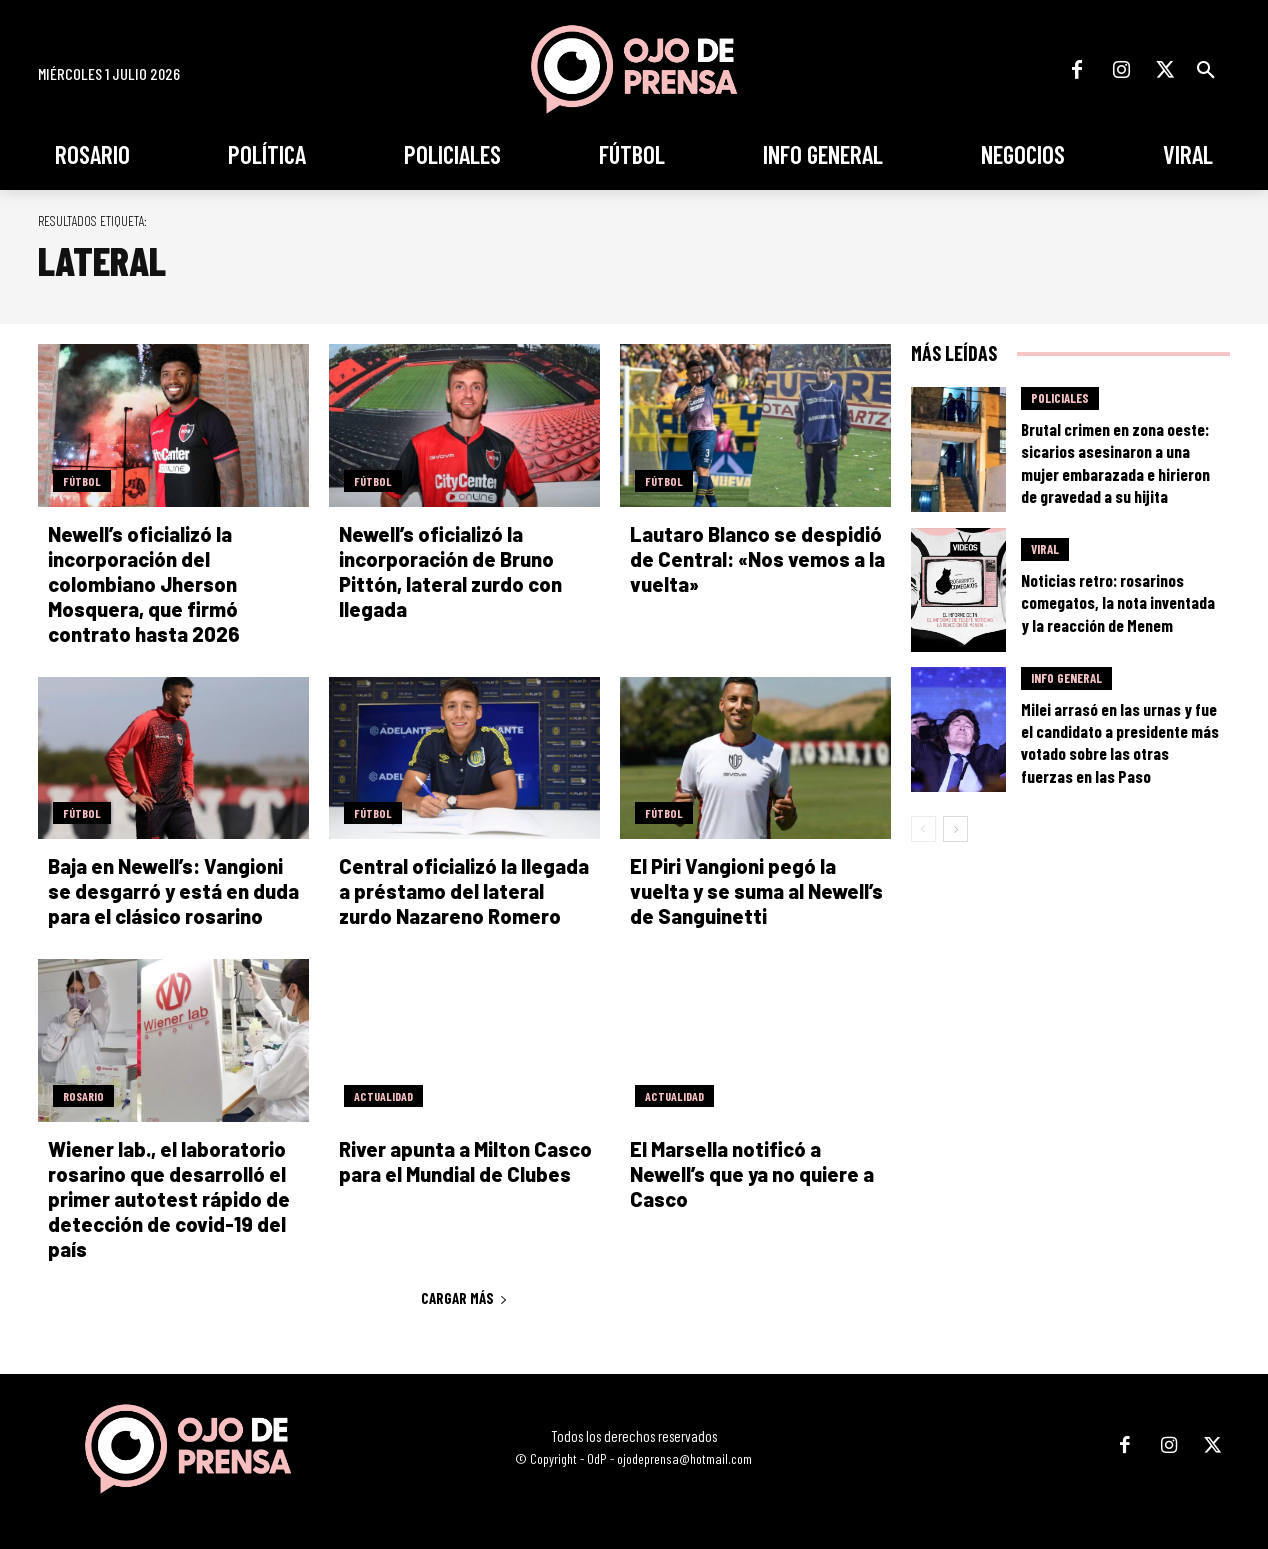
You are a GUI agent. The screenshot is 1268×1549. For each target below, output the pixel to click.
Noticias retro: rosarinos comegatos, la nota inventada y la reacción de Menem (1118, 602)
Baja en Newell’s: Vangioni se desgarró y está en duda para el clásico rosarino (173, 891)
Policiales (1060, 398)
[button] (1206, 70)
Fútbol (82, 481)
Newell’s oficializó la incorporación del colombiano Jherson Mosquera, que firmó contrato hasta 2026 (144, 584)
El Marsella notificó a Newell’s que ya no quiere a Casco (752, 1174)
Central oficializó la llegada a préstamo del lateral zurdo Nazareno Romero (464, 891)
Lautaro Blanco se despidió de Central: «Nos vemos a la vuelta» (757, 559)
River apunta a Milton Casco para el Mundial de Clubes (465, 1161)
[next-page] (955, 829)
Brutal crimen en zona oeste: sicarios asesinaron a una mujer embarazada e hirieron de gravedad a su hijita (1115, 462)
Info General (1066, 678)
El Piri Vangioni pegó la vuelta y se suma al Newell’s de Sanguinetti (756, 891)
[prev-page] (923, 829)
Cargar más (464, 1298)
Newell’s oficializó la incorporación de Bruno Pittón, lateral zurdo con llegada (450, 571)
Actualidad (383, 1096)
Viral (1045, 549)
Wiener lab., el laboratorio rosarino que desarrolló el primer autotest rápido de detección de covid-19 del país (169, 1199)
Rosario (83, 1096)
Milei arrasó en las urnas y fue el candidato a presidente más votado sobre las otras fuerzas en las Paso (1120, 742)
